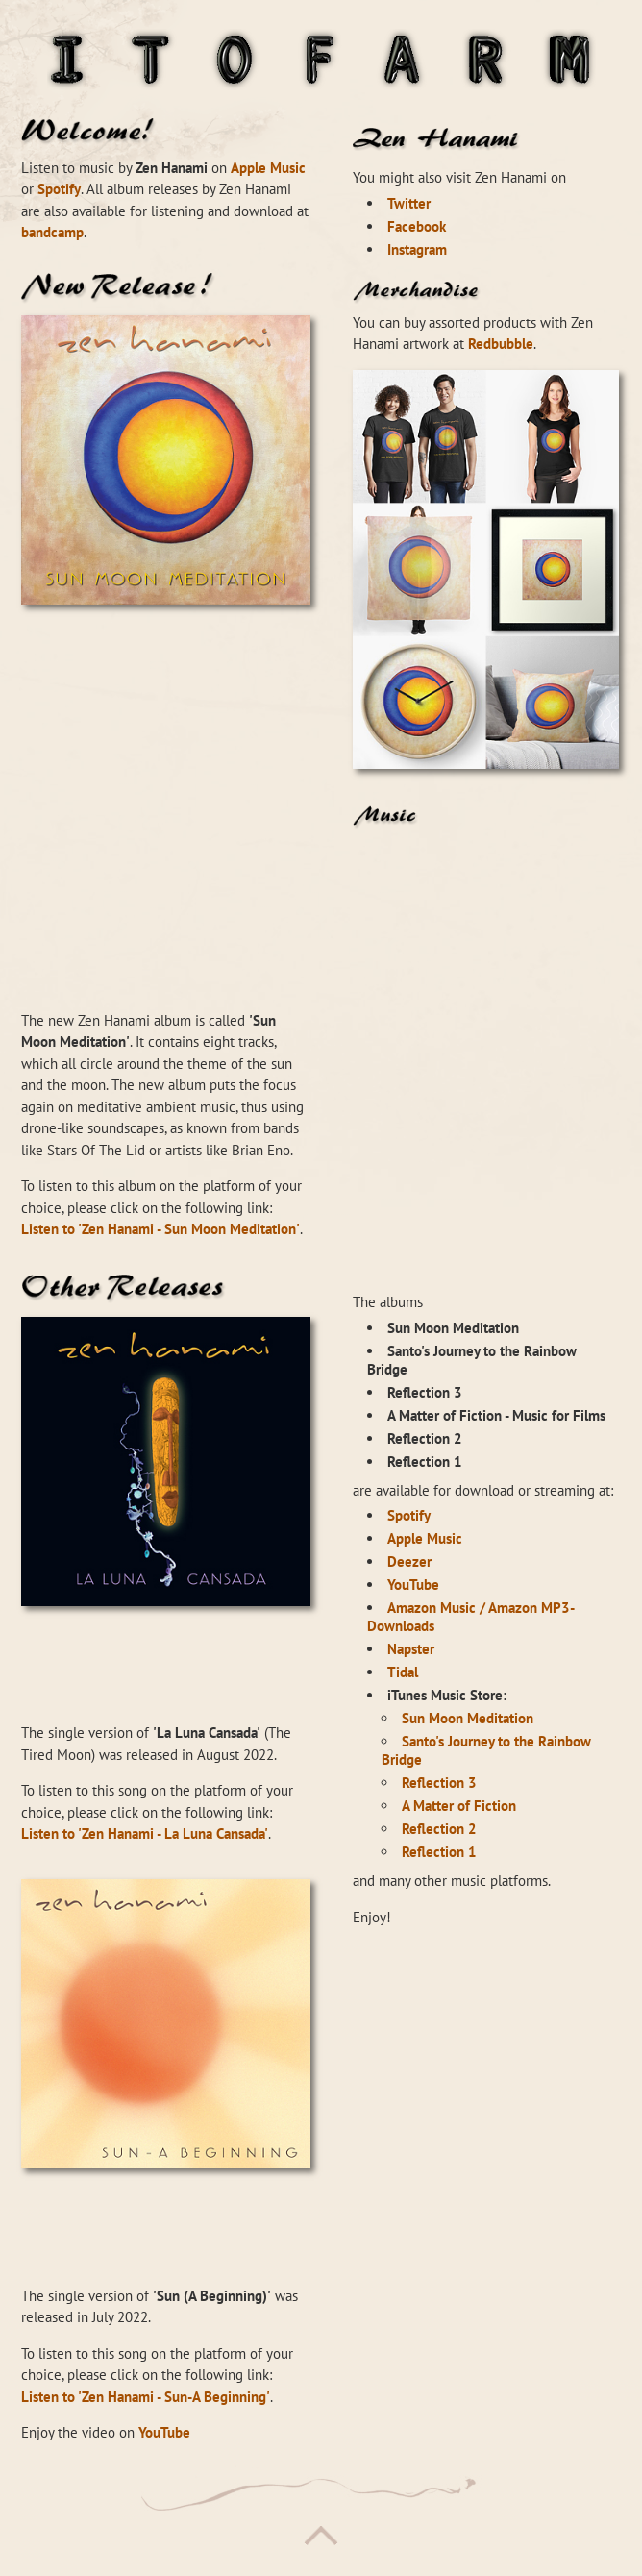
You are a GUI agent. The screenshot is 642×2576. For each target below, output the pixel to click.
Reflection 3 (439, 1782)
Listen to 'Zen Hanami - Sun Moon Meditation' (160, 1229)
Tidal (402, 1672)
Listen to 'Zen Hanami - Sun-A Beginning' (145, 2397)
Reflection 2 (439, 1829)
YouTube (164, 2432)
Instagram (417, 249)
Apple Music (268, 168)
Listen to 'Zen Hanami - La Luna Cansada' (144, 1833)
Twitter (409, 203)
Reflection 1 (439, 1852)
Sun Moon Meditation (467, 1718)
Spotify (59, 189)
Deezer (409, 1561)
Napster (410, 1649)
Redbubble (500, 343)
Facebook (416, 226)
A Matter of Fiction (459, 1805)
